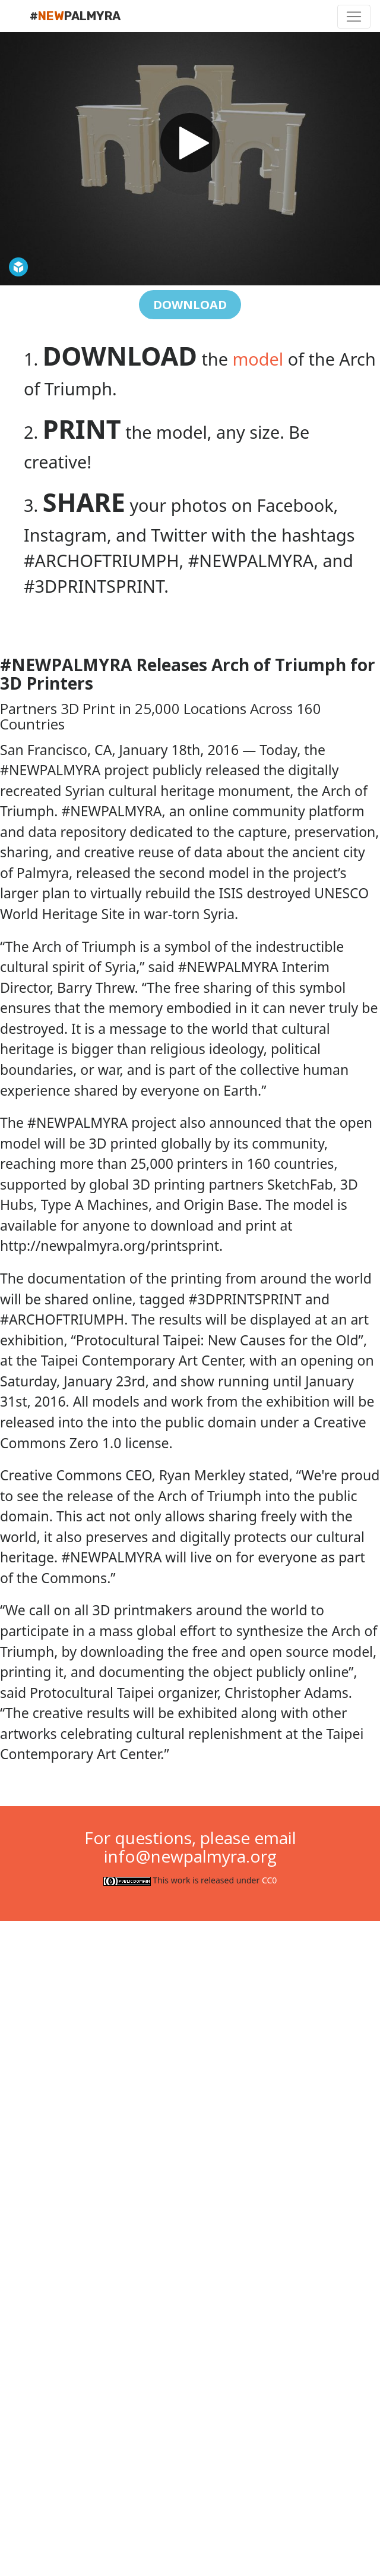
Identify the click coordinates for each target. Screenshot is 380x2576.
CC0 (269, 1880)
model (257, 358)
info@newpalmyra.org (190, 1856)
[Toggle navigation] (353, 17)
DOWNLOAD (190, 305)
